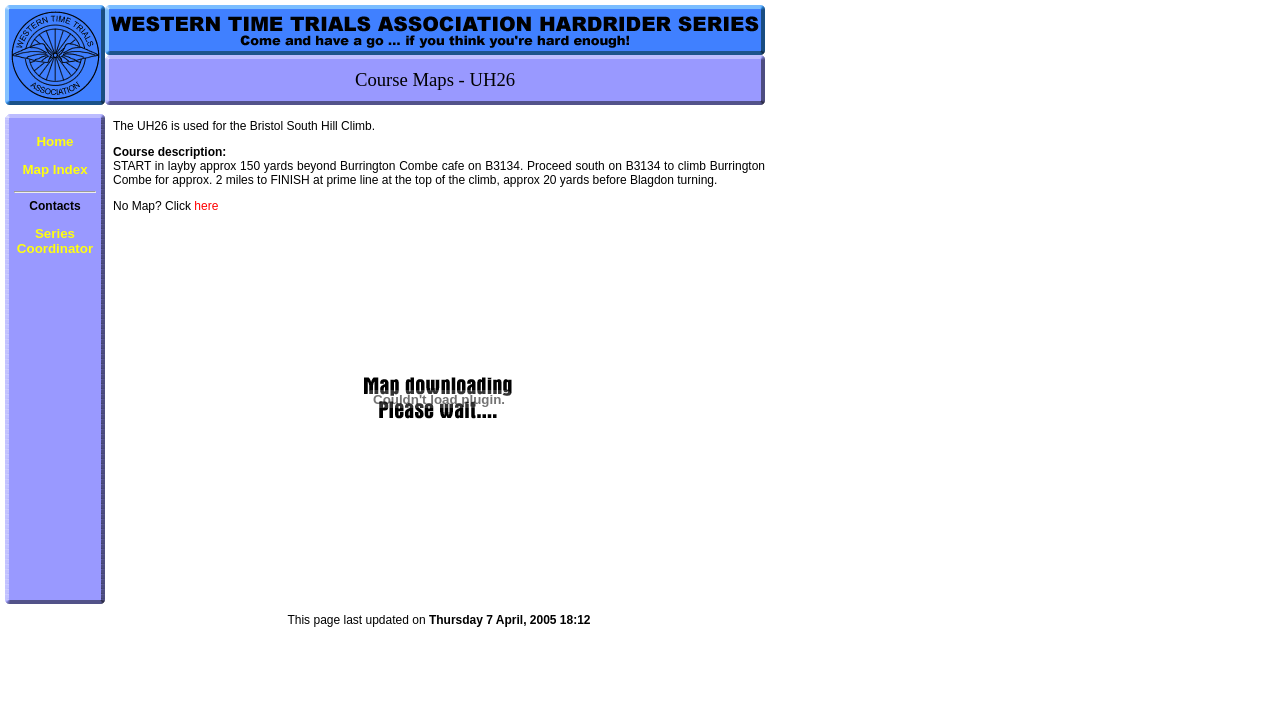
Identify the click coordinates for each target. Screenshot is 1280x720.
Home (54, 141)
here (206, 206)
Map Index (54, 169)
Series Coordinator (55, 241)
